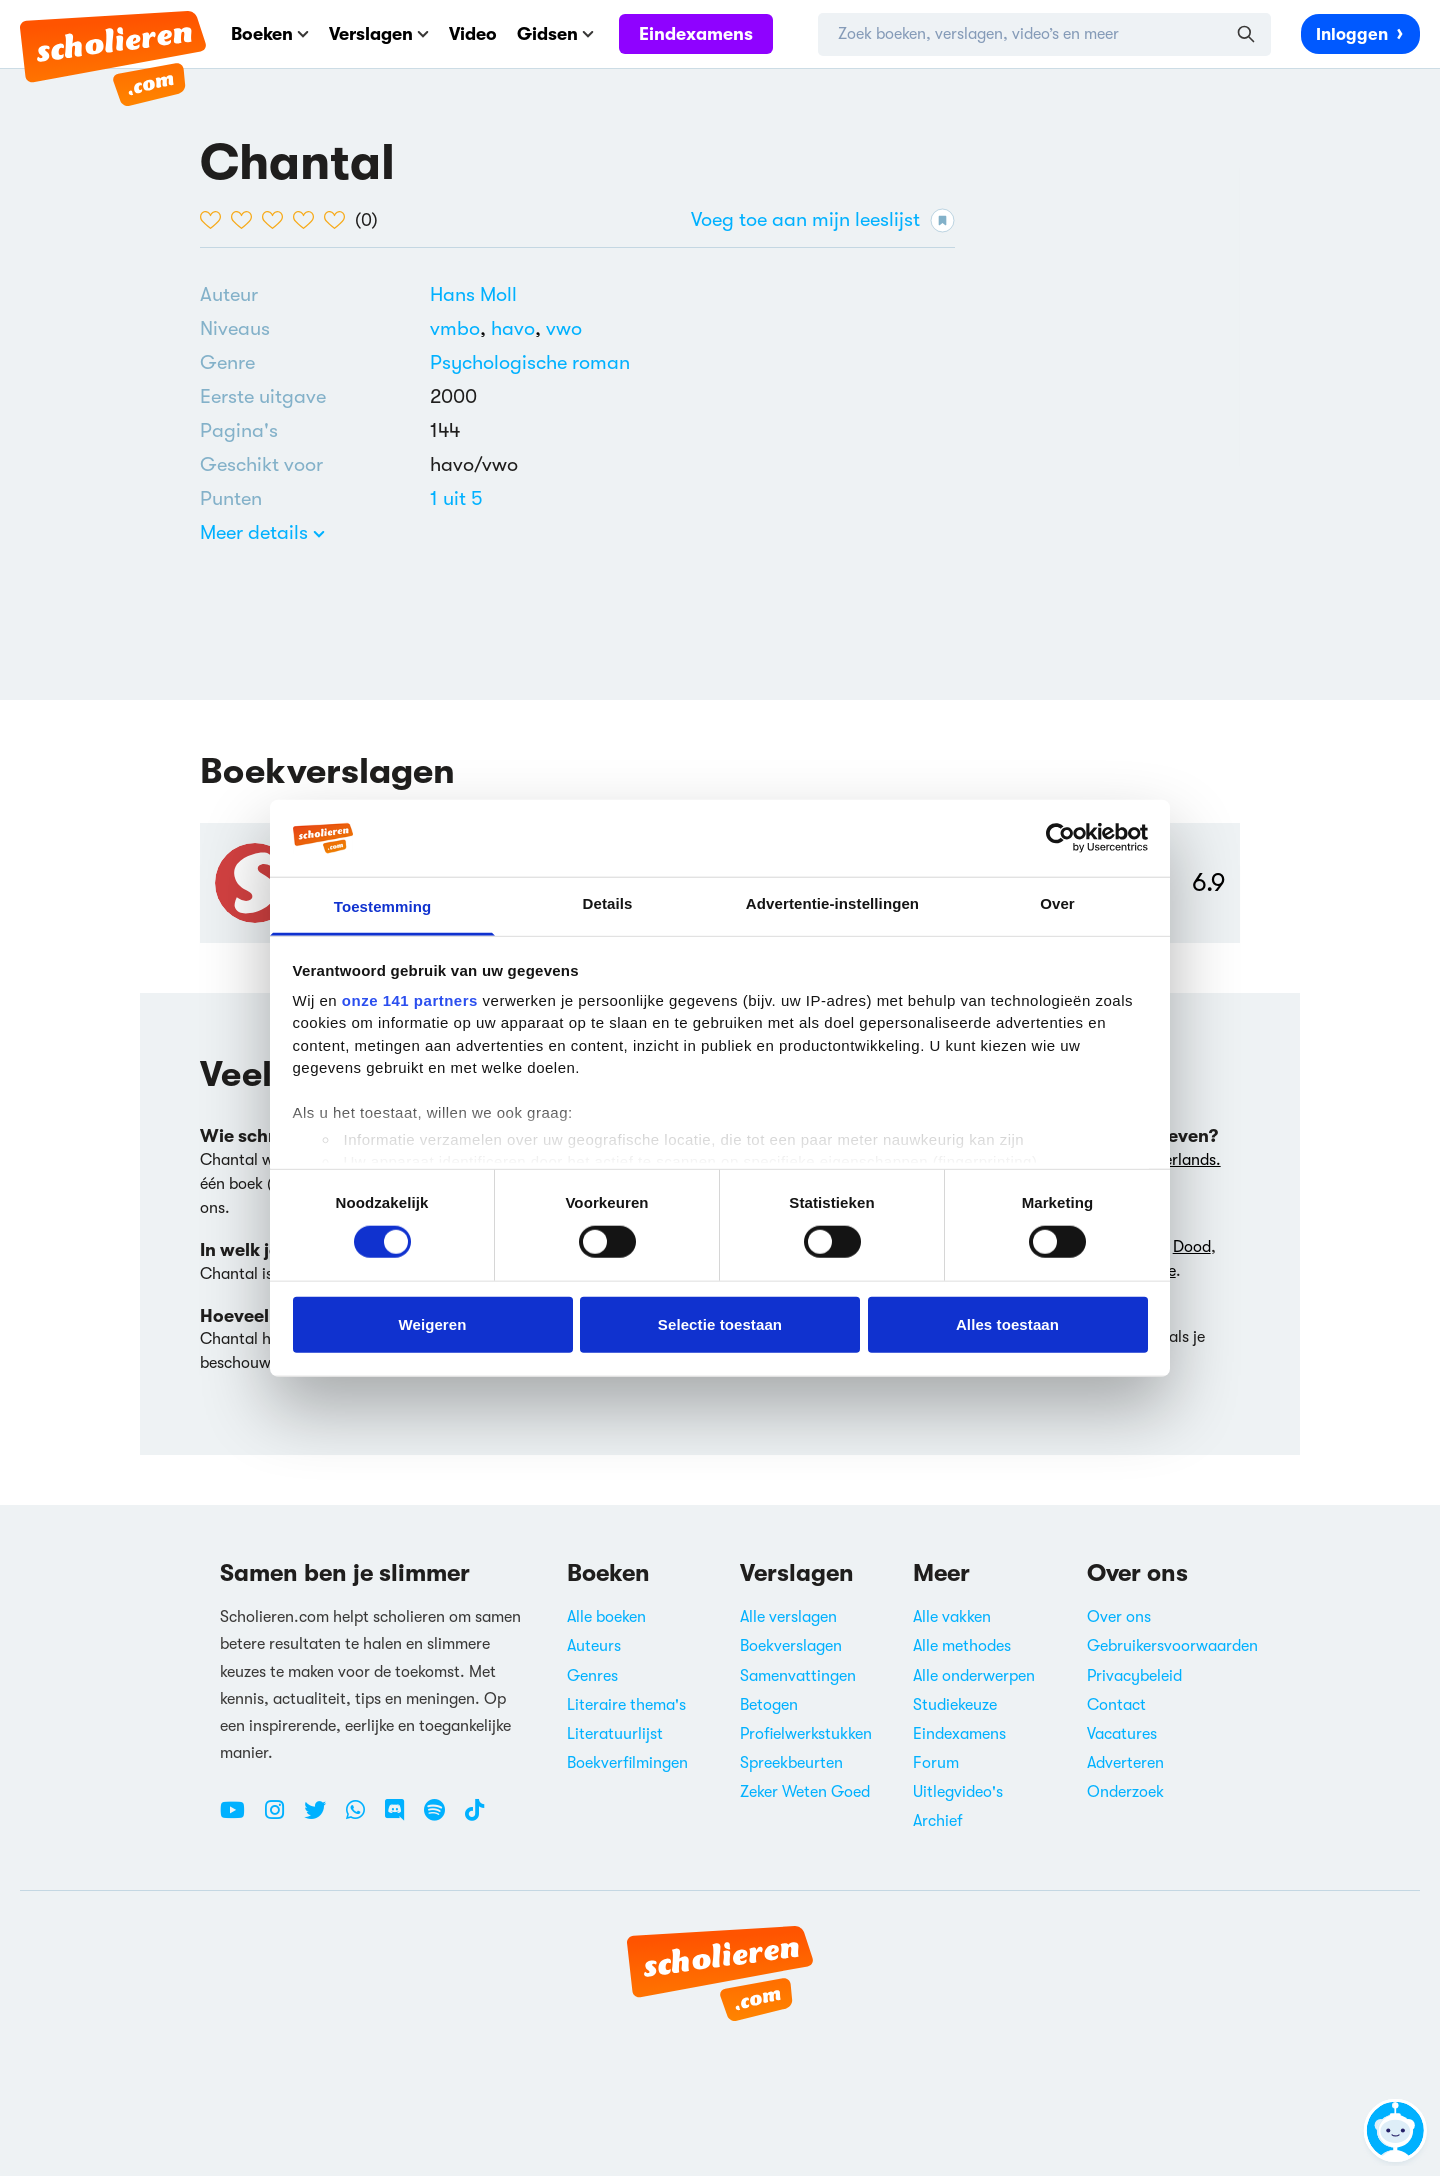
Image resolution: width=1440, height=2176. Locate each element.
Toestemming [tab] (383, 906)
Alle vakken (952, 1617)
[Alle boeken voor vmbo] (460, 328)
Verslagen (379, 34)
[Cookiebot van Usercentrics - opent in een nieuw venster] (1060, 838)
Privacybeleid (1134, 1676)
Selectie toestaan (720, 1323)
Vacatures (1122, 1734)
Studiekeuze (955, 1705)
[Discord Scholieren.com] (402, 1818)
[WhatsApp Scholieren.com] (363, 1818)
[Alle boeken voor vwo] (564, 328)
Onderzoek (1125, 1792)
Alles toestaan (1007, 1323)
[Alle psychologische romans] (530, 363)
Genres (592, 1676)
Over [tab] (1057, 903)
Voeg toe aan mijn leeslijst (823, 220)
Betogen (769, 1705)
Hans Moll (473, 294)
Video (473, 34)
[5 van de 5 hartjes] (339, 220)
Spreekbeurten (791, 1763)
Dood (1192, 1247)
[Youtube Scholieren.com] (240, 1818)
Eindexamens (696, 34)
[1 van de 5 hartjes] (215, 220)
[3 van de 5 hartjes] (277, 220)
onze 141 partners (410, 1000)
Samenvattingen (798, 1676)
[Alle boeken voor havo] (518, 328)
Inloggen (1360, 33)
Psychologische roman (530, 362)
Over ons (1119, 1617)
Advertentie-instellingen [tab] (832, 903)
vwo (564, 328)
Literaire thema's (626, 1705)
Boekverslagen (791, 1646)
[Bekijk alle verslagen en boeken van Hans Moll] (473, 294)
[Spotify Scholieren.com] (442, 1818)
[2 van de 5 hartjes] (246, 220)
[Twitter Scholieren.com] (322, 1818)
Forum (936, 1763)
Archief (938, 1821)
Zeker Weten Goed (805, 1792)
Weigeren (432, 1323)
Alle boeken (606, 1617)
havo (518, 328)
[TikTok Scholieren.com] (474, 1818)
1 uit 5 (456, 498)
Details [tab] (608, 903)
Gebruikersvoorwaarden (1172, 1646)
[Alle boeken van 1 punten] (456, 498)
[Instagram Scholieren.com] (282, 1818)
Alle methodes (962, 1646)
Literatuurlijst (615, 1734)
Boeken (270, 34)
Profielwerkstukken (806, 1734)
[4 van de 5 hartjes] (308, 220)
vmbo (460, 328)
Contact (1116, 1705)
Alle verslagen (788, 1617)
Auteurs (594, 1646)
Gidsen (555, 34)
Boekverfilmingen (627, 1763)
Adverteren (1125, 1763)
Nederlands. (1178, 1160)
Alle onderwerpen (974, 1676)
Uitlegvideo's (958, 1792)
